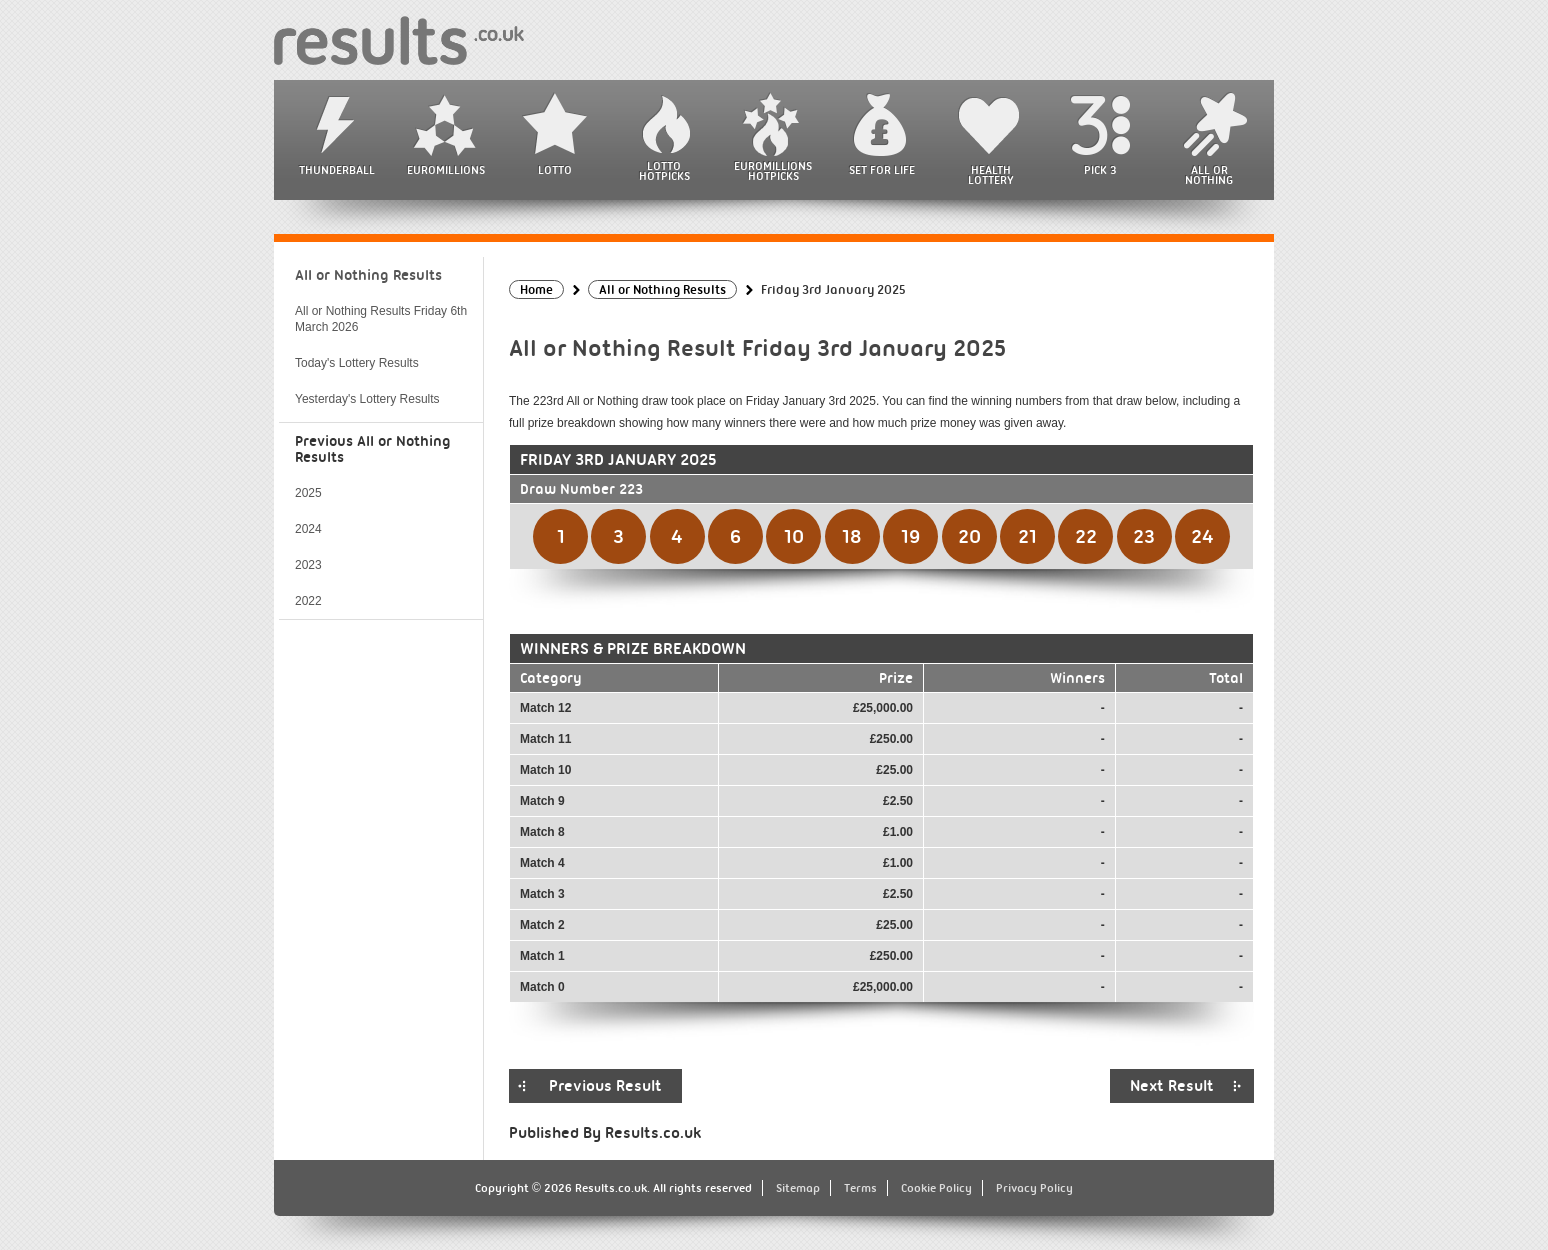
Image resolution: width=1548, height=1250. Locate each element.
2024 (308, 529)
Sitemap (798, 1188)
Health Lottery (991, 175)
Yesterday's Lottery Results (367, 399)
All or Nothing (1209, 175)
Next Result (1172, 1086)
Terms (860, 1188)
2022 (308, 601)
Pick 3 (1100, 170)
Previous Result (605, 1086)
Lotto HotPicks (664, 171)
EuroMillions (446, 170)
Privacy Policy (1034, 1188)
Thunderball (337, 170)
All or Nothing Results (368, 275)
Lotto (555, 170)
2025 (308, 493)
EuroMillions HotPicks (773, 171)
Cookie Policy (936, 1188)
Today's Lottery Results (357, 363)
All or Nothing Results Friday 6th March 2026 (381, 319)
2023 (308, 565)
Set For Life (882, 170)
